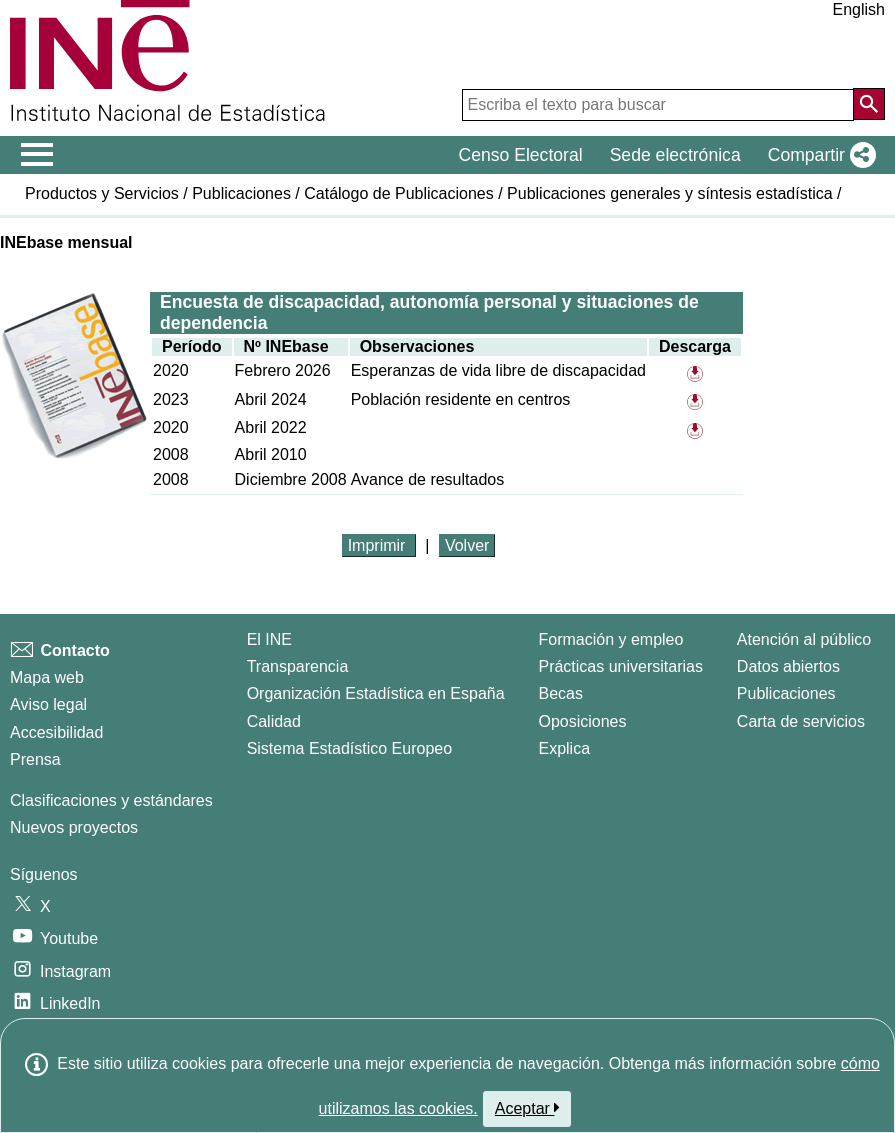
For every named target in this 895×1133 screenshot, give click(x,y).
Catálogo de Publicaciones (398, 193)
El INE (269, 639)
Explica (564, 748)
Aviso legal (48, 704)
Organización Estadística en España (376, 693)
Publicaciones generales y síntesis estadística (670, 193)
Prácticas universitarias (620, 666)
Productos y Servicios (102, 193)
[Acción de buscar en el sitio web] (869, 104)
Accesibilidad (56, 732)
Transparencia (298, 666)
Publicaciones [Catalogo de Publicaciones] (786, 693)
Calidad (274, 721)
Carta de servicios (801, 721)
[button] (818, 155)
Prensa (35, 759)
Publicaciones (241, 193)
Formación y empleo (610, 639)
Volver (467, 545)
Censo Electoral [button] (520, 155)
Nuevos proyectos (74, 827)
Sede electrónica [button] (675, 155)
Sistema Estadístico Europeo (349, 748)
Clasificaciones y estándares (111, 800)
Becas (560, 693)
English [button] (859, 9)
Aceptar (527, 1108)
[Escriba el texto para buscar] (658, 105)
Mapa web (47, 677)
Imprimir (379, 545)
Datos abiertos (788, 666)
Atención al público (804, 639)
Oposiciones (582, 721)
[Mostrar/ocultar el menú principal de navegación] (37, 155)
